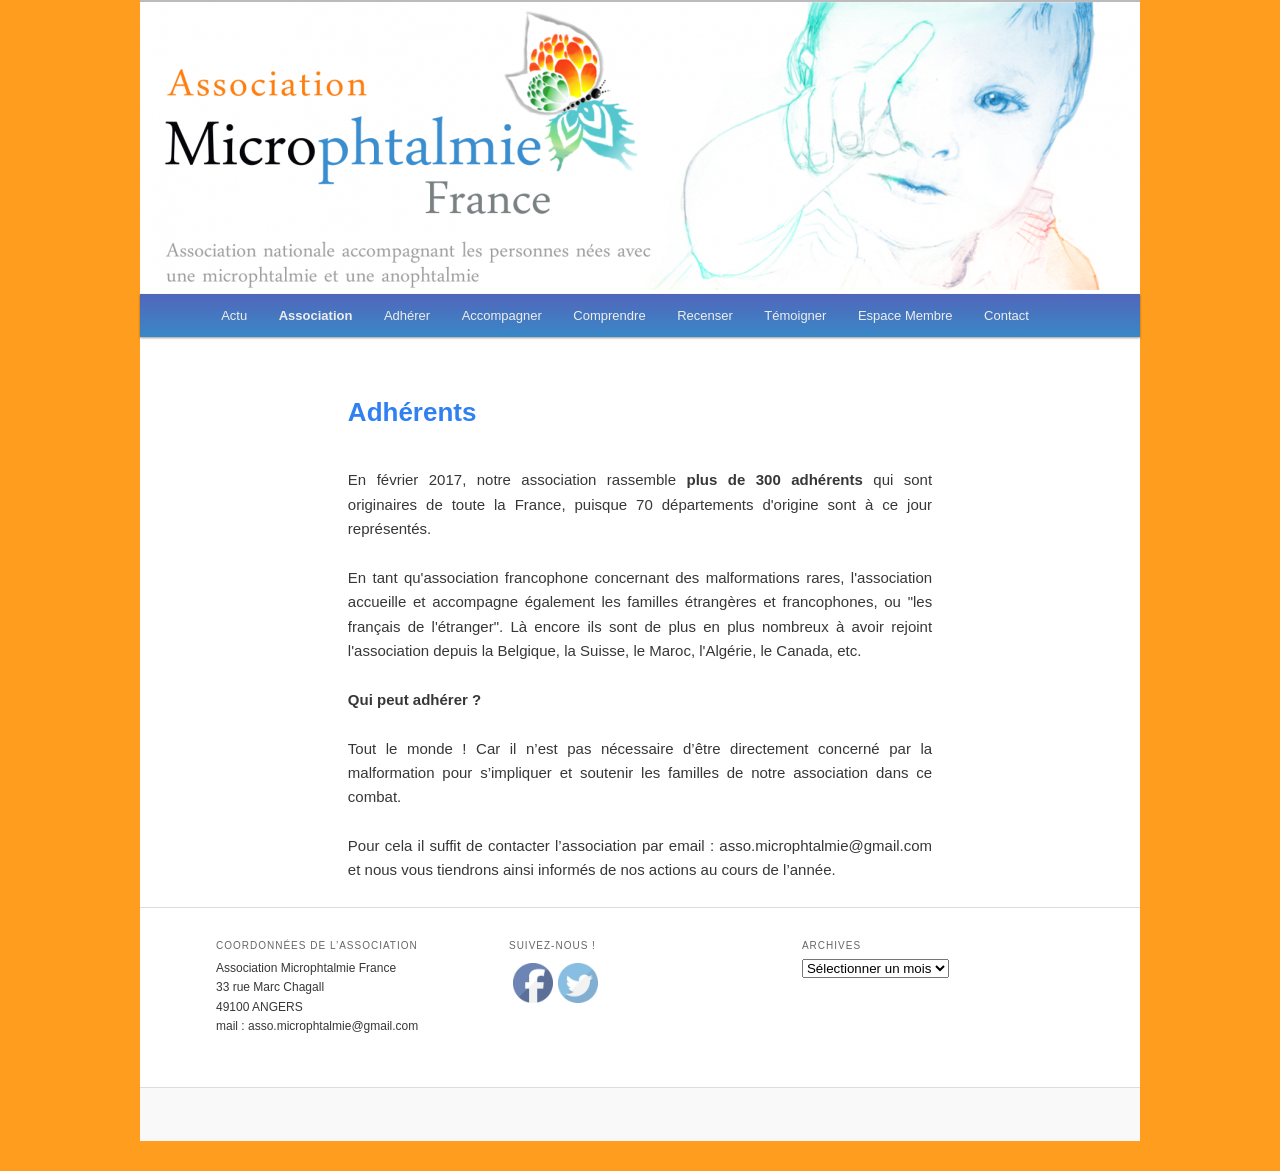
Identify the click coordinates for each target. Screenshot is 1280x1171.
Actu (234, 315)
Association (316, 315)
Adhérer (407, 315)
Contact (1006, 315)
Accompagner (502, 315)
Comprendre (609, 315)
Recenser (705, 315)
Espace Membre (905, 315)
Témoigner (795, 315)
